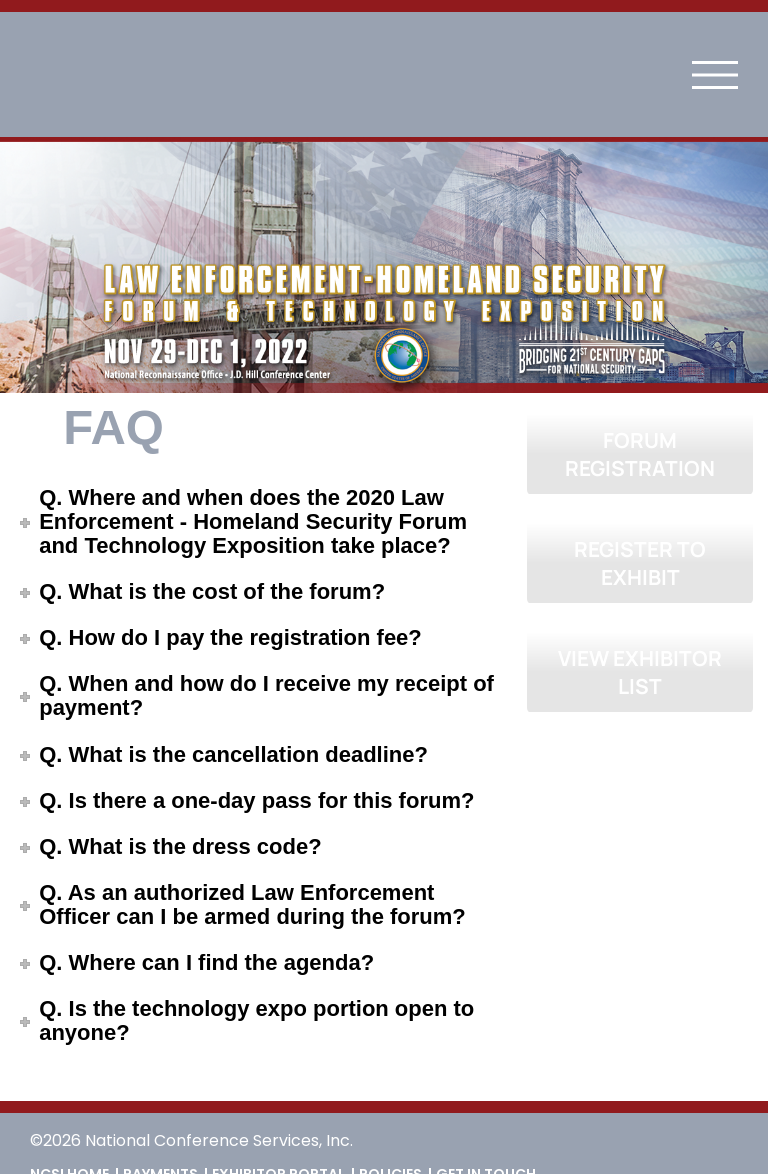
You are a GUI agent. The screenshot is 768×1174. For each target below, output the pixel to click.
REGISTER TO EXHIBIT (640, 563)
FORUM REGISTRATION (640, 454)
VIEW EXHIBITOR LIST (640, 672)
